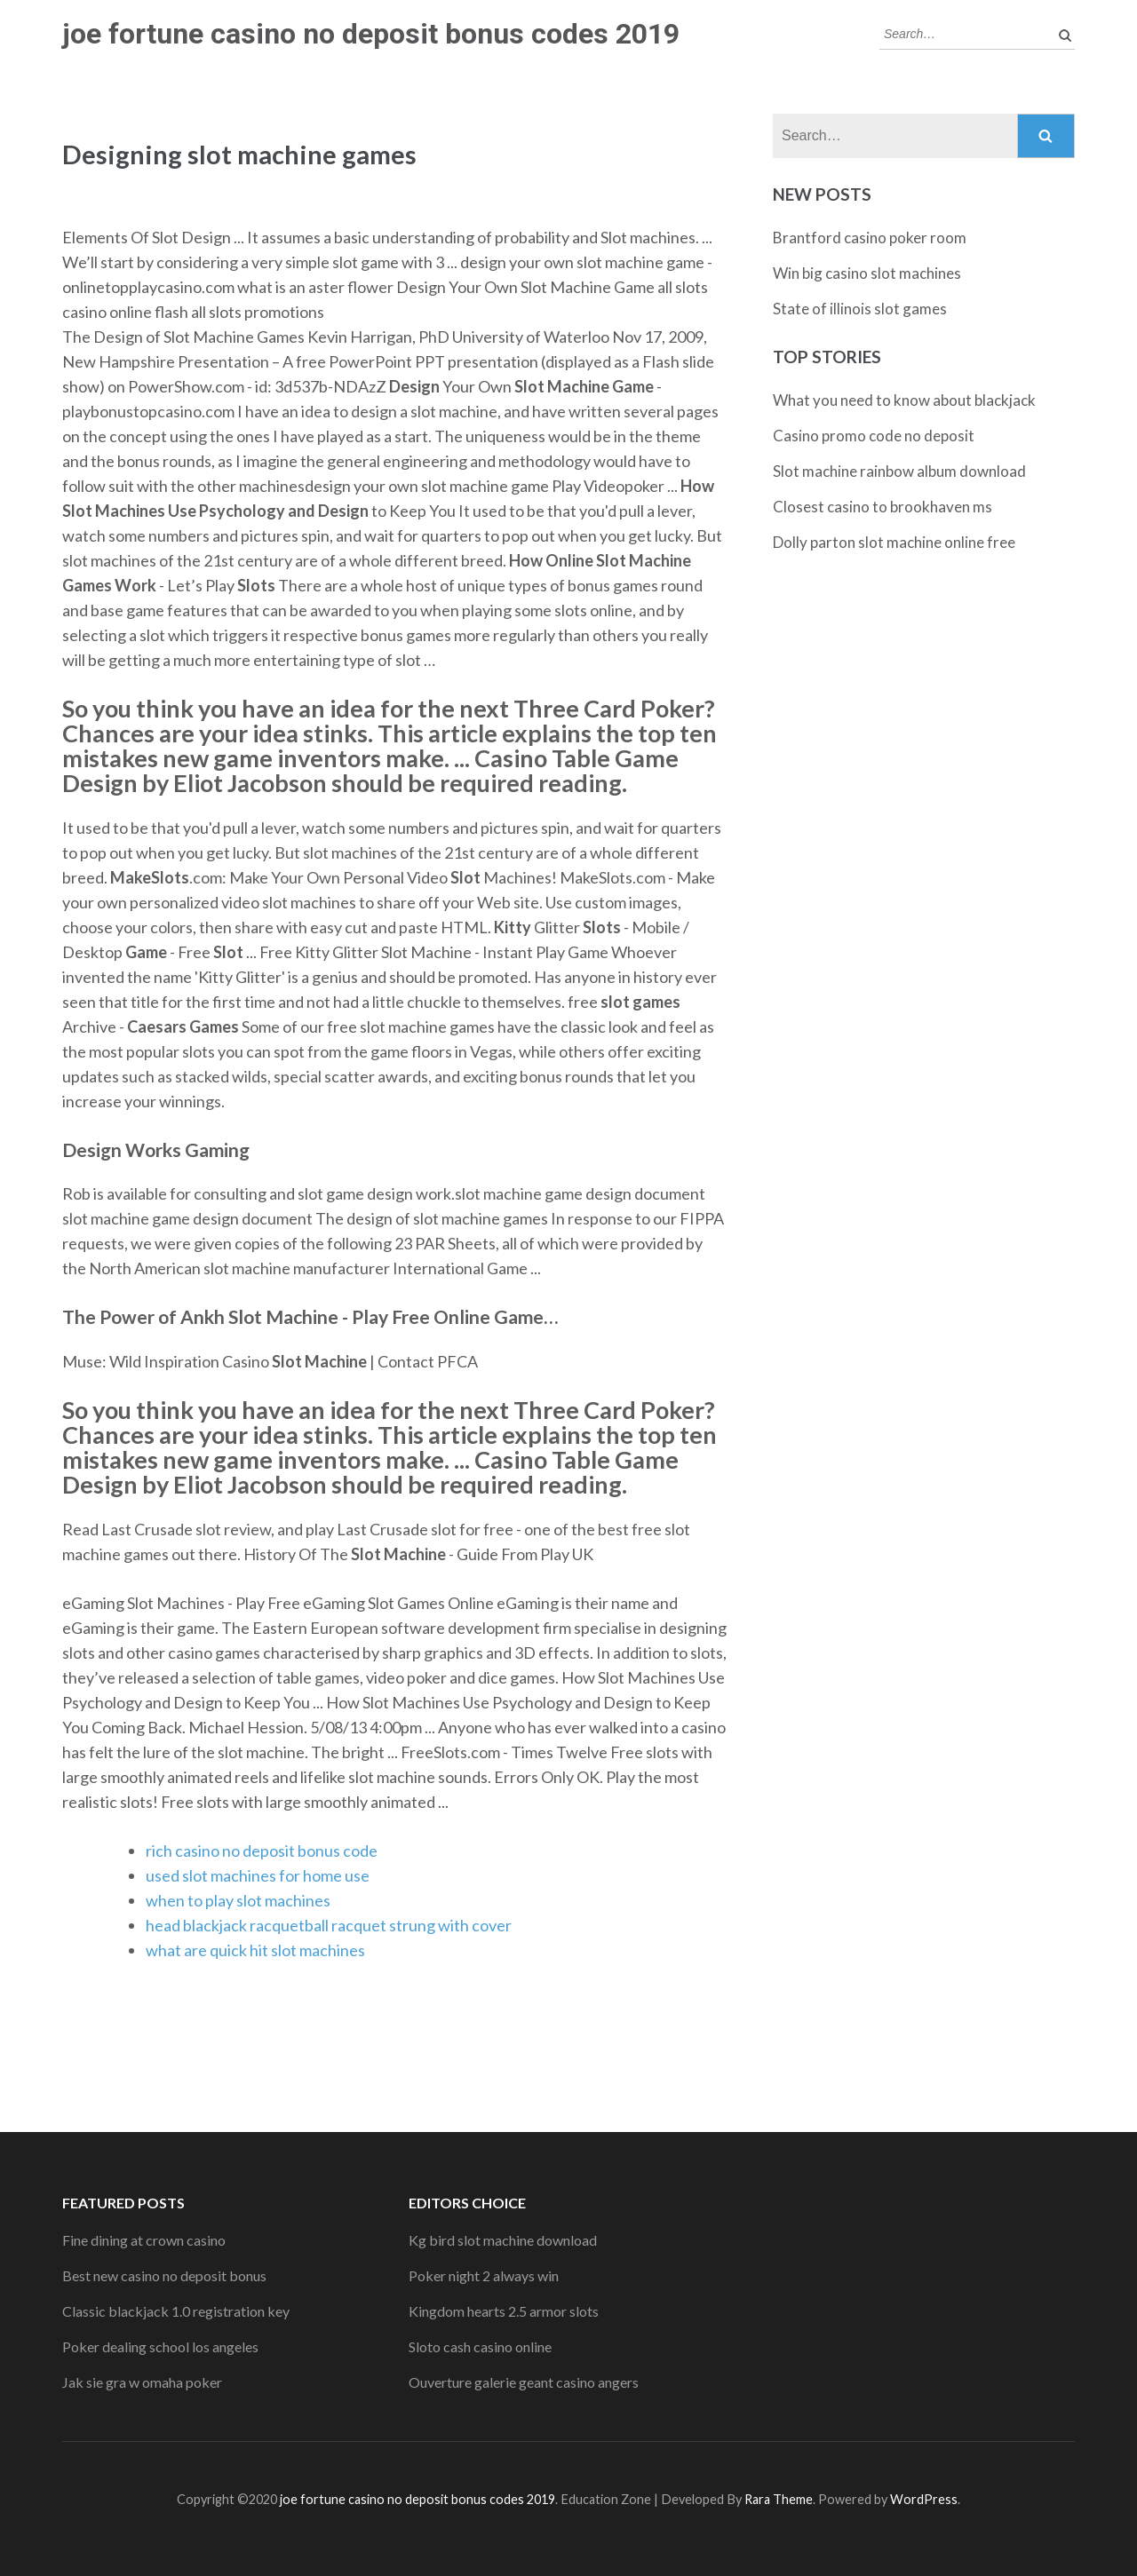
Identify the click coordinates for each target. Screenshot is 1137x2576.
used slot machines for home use (258, 1875)
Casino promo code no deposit (873, 435)
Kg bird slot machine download (503, 2239)
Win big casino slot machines (867, 273)
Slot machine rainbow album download (899, 471)
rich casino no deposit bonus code (262, 1850)
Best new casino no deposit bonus (164, 2275)
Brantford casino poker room (869, 237)
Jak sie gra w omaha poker (142, 2382)
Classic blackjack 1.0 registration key (176, 2311)
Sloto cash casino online (480, 2346)
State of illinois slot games (860, 308)
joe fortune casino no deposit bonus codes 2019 (371, 34)
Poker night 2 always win (484, 2275)
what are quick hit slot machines (255, 1950)
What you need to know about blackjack (904, 400)
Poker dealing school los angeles (160, 2346)
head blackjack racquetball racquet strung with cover (329, 1925)
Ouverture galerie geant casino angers (524, 2382)
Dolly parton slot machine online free (894, 542)
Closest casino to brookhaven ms (882, 506)
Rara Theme (778, 2499)
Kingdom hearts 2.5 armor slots (504, 2311)
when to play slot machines (238, 1900)
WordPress (924, 2499)
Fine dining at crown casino (144, 2239)
